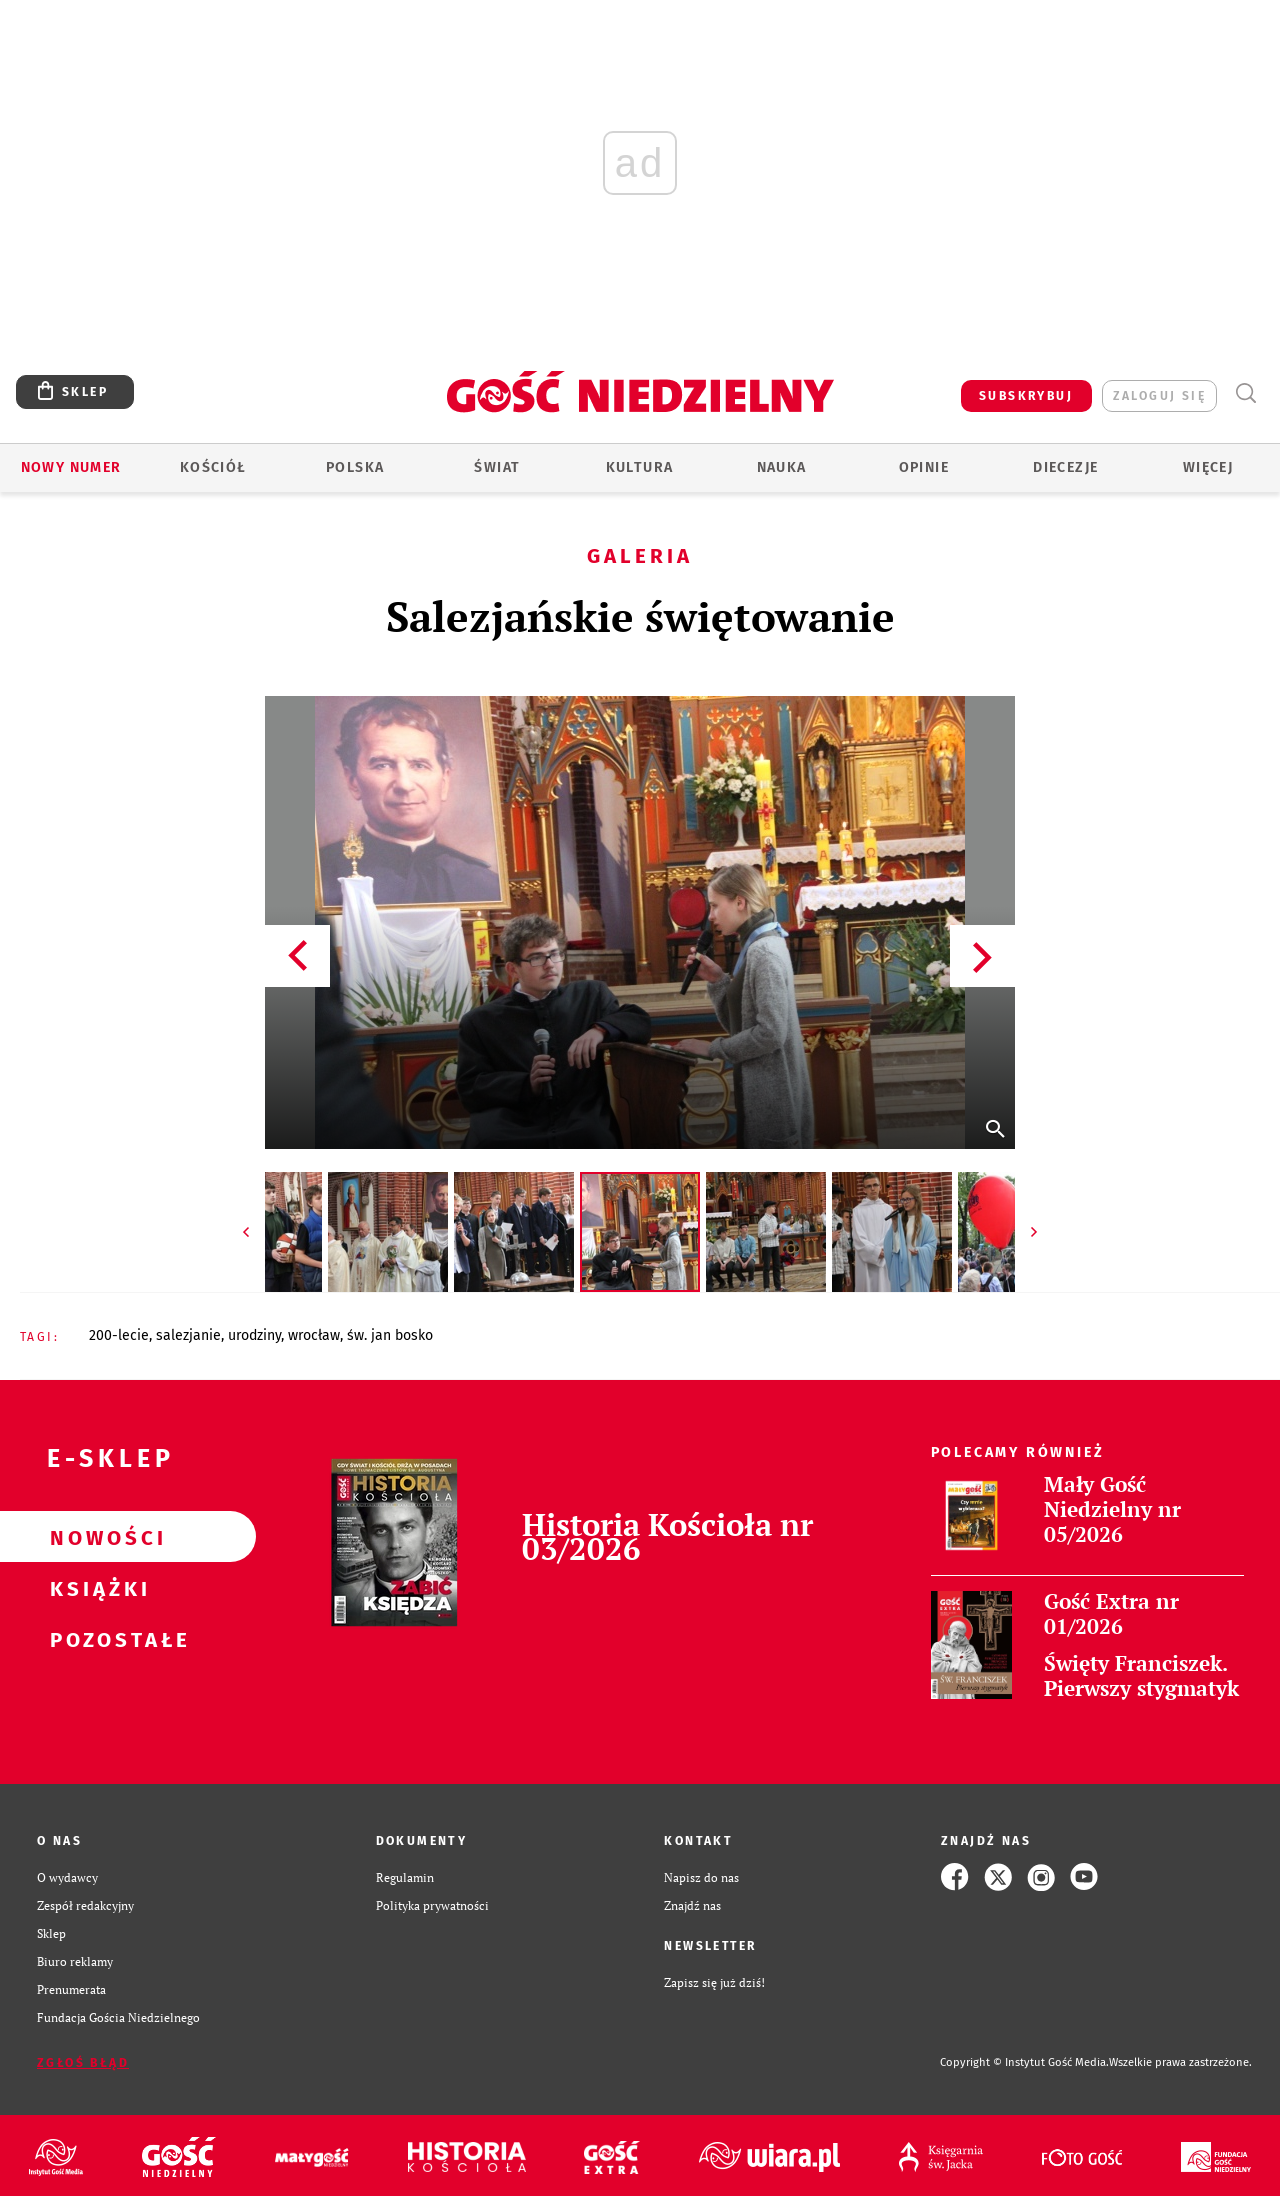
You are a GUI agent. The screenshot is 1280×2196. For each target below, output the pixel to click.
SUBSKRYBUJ (1026, 396)
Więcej (1208, 467)
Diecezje (1065, 467)
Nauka (782, 467)
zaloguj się (1159, 396)
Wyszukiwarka (1245, 393)
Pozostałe (96, 1639)
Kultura (640, 467)
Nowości (96, 1537)
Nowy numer (71, 467)
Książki (96, 1588)
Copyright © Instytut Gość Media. (1024, 2062)
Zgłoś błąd (83, 2063)
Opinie (924, 467)
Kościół (213, 467)
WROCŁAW (314, 1335)
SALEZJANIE (188, 1335)
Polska (355, 467)
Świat (497, 467)
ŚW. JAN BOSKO (390, 1335)
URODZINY (254, 1335)
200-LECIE (119, 1335)
